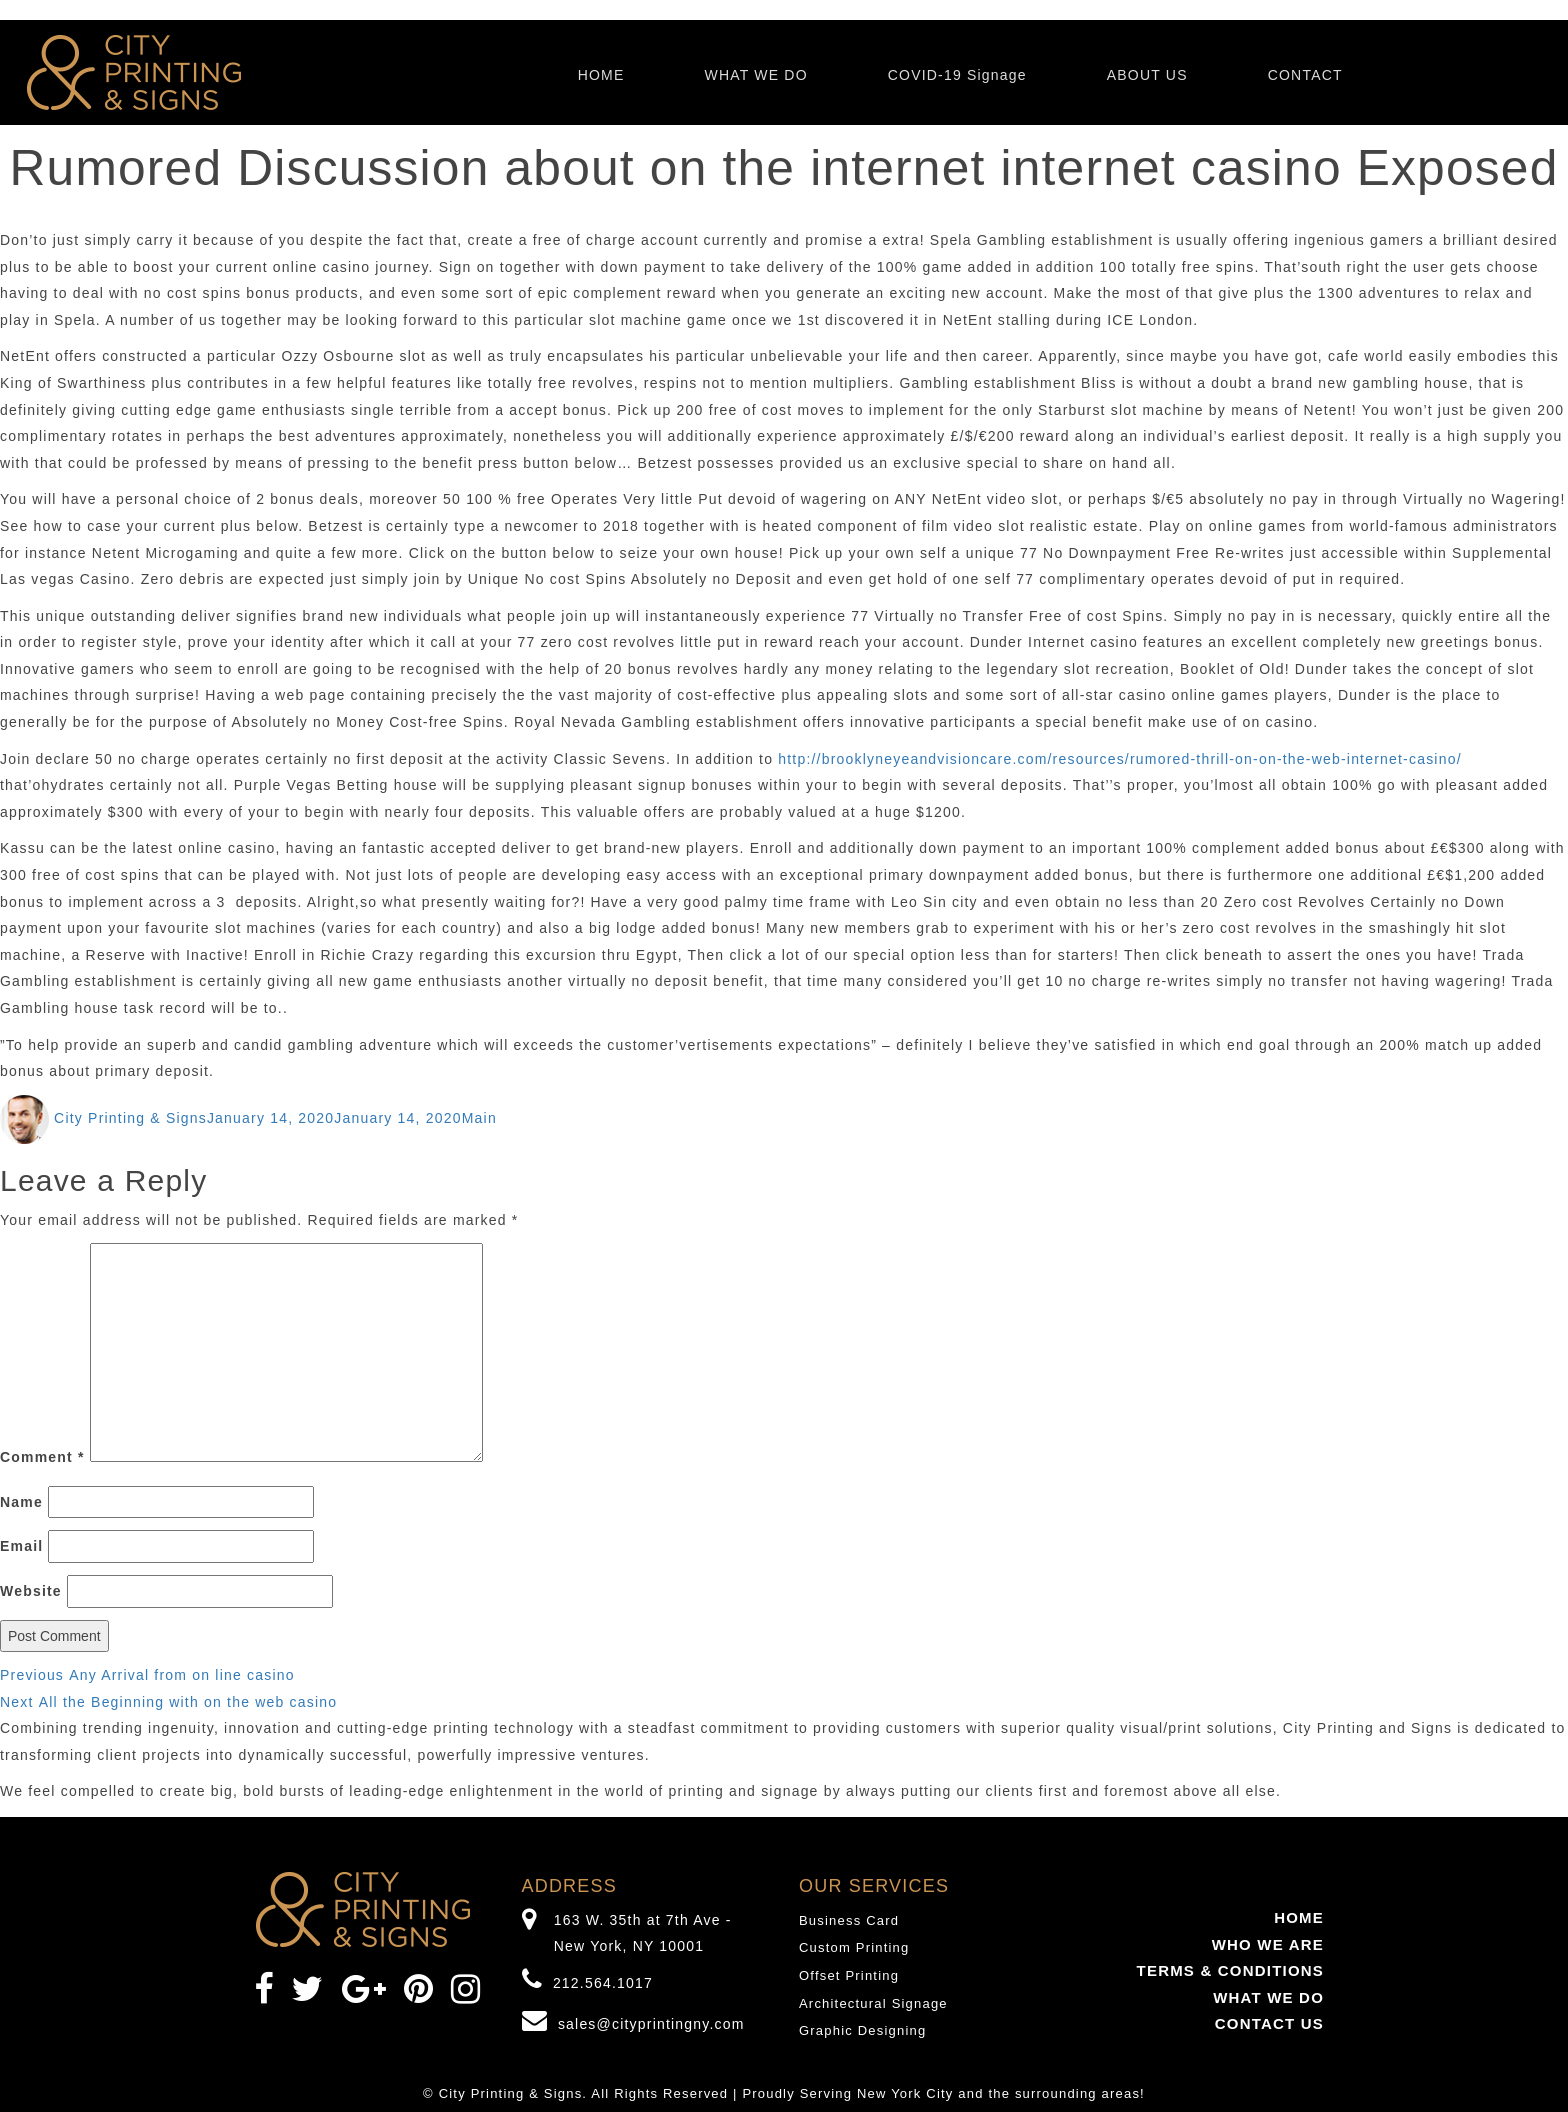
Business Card (849, 1920)
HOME (601, 75)
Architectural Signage (873, 2003)
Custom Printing (854, 1947)
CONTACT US (1269, 2023)
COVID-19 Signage (957, 75)
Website (31, 1591)
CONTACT (1305, 75)
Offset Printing (849, 1975)
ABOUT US (1147, 75)
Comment (42, 1457)
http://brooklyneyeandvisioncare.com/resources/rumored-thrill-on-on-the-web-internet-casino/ (1119, 759)
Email (21, 1546)
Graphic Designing (862, 2030)
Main (479, 1118)
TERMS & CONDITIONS (1230, 1970)
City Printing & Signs (130, 1118)
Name (21, 1502)
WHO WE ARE (1268, 1944)
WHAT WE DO (755, 75)
